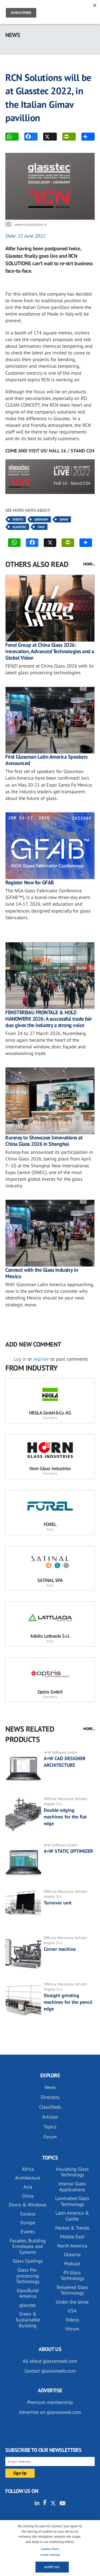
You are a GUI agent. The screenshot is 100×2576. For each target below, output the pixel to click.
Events (18, 519)
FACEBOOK (28, 136)
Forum (50, 2137)
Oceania (72, 2254)
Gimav (63, 519)
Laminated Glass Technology (72, 2201)
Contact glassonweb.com (50, 2371)
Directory (50, 2097)
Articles (50, 2117)
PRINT (66, 136)
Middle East (72, 2237)
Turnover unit (57, 1903)
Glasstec (19, 527)
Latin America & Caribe (72, 2216)
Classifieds (50, 2107)
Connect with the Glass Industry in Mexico (41, 1273)
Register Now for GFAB (29, 882)
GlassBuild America (28, 2293)
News (50, 2087)
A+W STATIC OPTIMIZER (68, 1851)
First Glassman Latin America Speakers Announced (46, 760)
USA (72, 2311)
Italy (41, 527)
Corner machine (60, 1949)
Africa (28, 2169)
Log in (20, 1359)
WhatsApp (9, 136)
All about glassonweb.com (50, 2361)
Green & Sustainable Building (28, 2319)
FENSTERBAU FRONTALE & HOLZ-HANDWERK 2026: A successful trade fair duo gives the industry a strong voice (48, 1018)
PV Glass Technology (72, 2275)
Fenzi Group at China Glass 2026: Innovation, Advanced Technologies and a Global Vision (49, 651)
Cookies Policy (50, 2549)
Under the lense (72, 2302)
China (28, 2196)
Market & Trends (72, 2228)
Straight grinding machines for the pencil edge (68, 2002)
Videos (72, 2320)
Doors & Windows (28, 2205)
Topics (50, 2127)
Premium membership (50, 2402)
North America (72, 2246)
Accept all (52, 2567)
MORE (85, 136)
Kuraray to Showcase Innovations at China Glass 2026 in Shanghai (43, 1140)
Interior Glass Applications (72, 2187)
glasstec (27, 2305)
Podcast (72, 2263)
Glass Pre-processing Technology (27, 2275)
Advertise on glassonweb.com (50, 2412)
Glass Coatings (28, 2261)
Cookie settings (50, 2555)
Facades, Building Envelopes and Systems (28, 2246)
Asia (27, 2187)
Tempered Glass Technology (72, 2290)
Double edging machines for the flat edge (65, 1816)
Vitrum (72, 2329)
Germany (41, 519)
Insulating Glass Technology (72, 2172)
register (41, 1359)
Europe (28, 2222)
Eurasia (27, 2214)
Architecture (27, 2178)
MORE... (89, 564)
